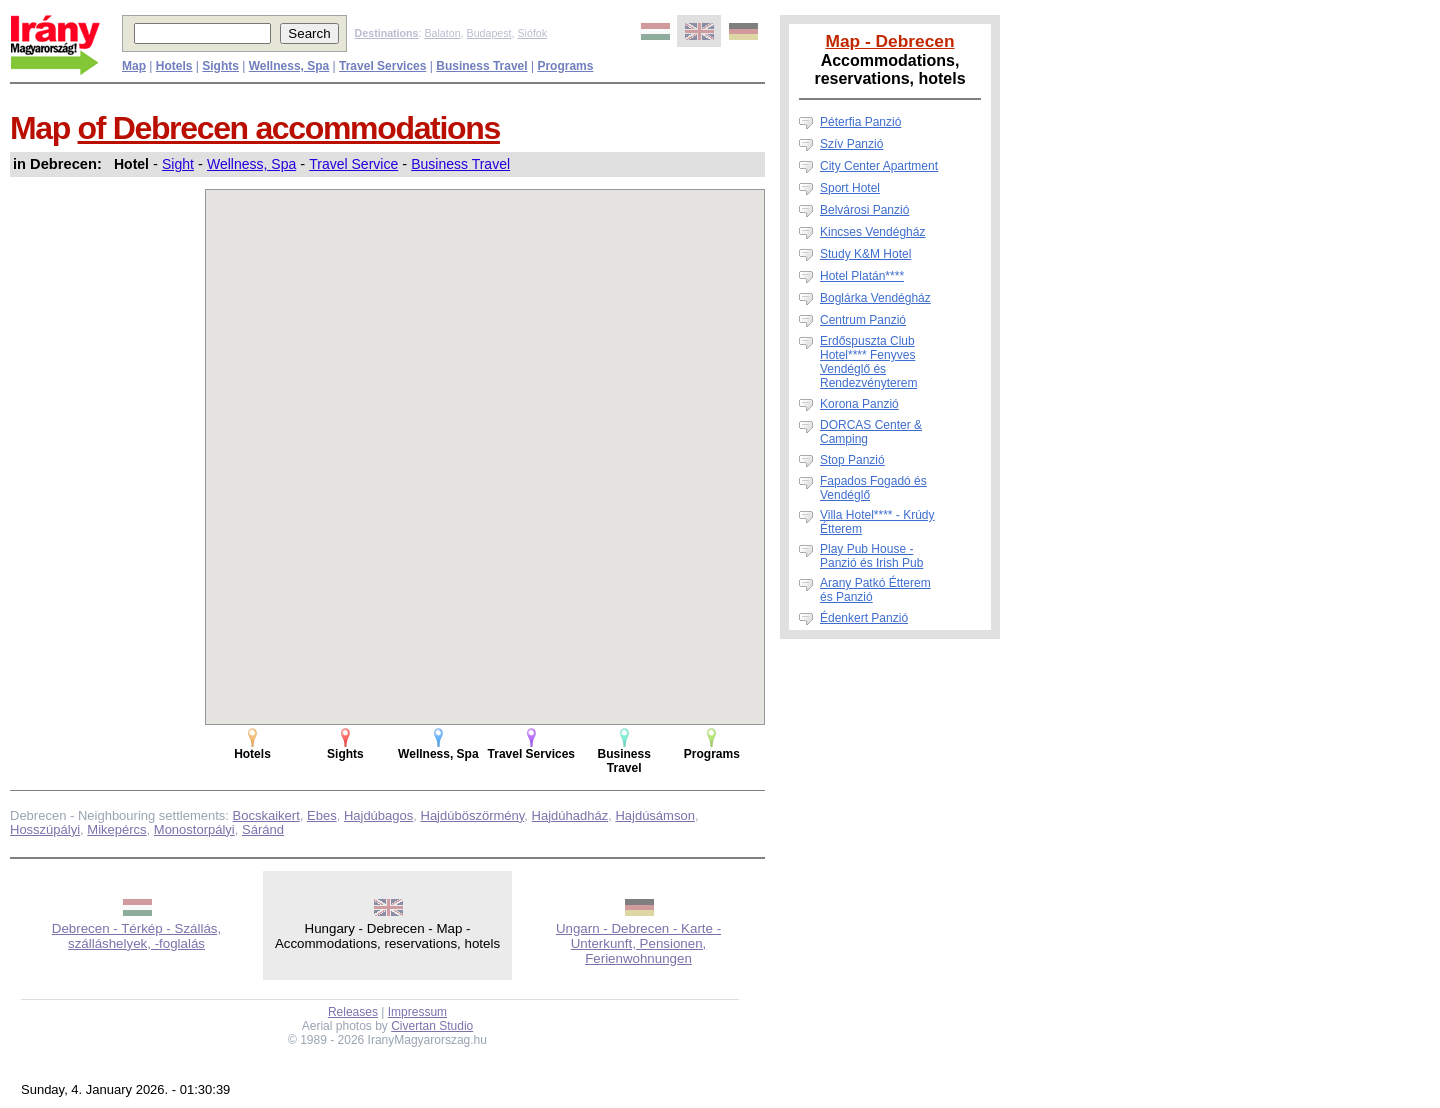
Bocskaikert (266, 815)
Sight (178, 164)
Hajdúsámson (655, 815)
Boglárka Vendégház (875, 298)
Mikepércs (116, 829)
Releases (353, 1012)
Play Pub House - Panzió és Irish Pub (871, 556)
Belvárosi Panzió (864, 210)
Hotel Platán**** (862, 276)
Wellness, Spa (251, 164)
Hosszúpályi (45, 829)
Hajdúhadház (570, 815)
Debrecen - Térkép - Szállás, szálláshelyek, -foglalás (136, 936)
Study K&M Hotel (865, 254)
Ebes (322, 815)
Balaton (442, 33)
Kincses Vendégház (872, 232)
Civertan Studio (432, 1026)
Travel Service (353, 164)
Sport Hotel (850, 188)
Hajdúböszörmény (473, 815)
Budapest (489, 33)
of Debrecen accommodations (289, 128)
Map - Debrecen (889, 41)
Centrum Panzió (863, 320)
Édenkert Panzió (864, 618)
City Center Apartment (879, 166)
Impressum (417, 1012)
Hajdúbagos (378, 815)
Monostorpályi (194, 829)
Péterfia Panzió (860, 122)
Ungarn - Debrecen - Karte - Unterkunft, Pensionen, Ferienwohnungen (638, 943)
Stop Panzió (852, 460)
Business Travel (460, 164)
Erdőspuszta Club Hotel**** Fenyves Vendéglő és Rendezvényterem (868, 362)
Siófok (532, 33)
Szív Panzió (851, 144)
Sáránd (263, 829)
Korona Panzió (859, 404)
